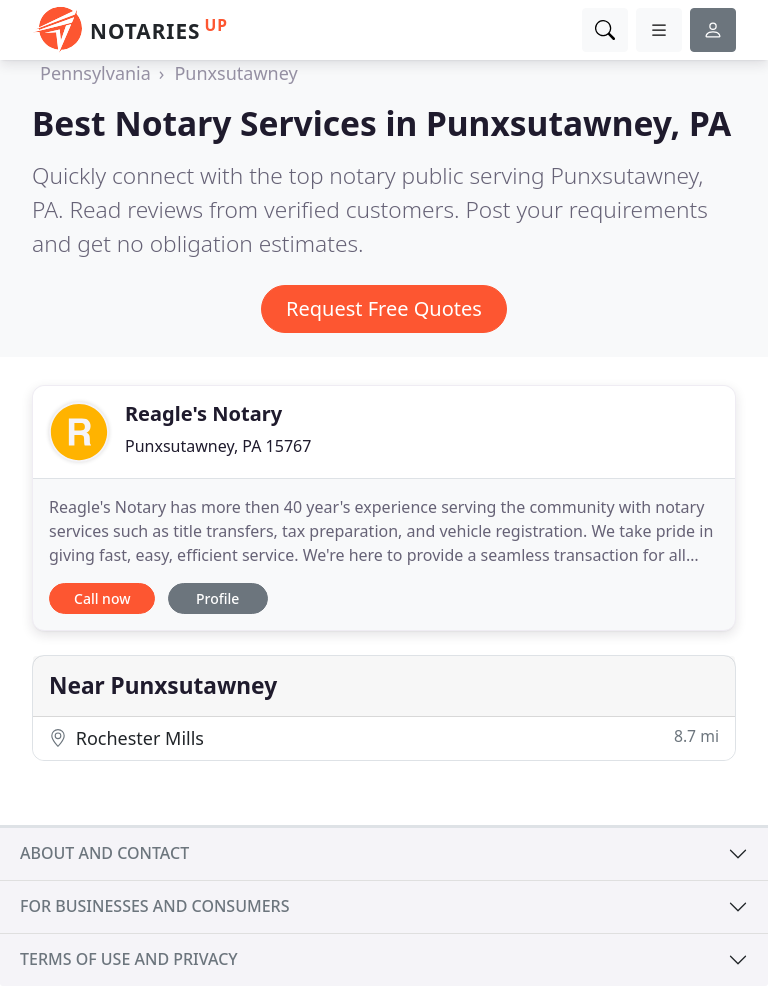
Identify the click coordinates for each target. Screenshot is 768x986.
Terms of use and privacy (129, 959)
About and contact (104, 853)
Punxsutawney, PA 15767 (218, 446)
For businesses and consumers (154, 906)
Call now (102, 598)
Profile (217, 598)
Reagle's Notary (203, 413)
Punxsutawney (235, 73)
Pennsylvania (95, 73)
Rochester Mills (384, 737)
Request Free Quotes (384, 308)
